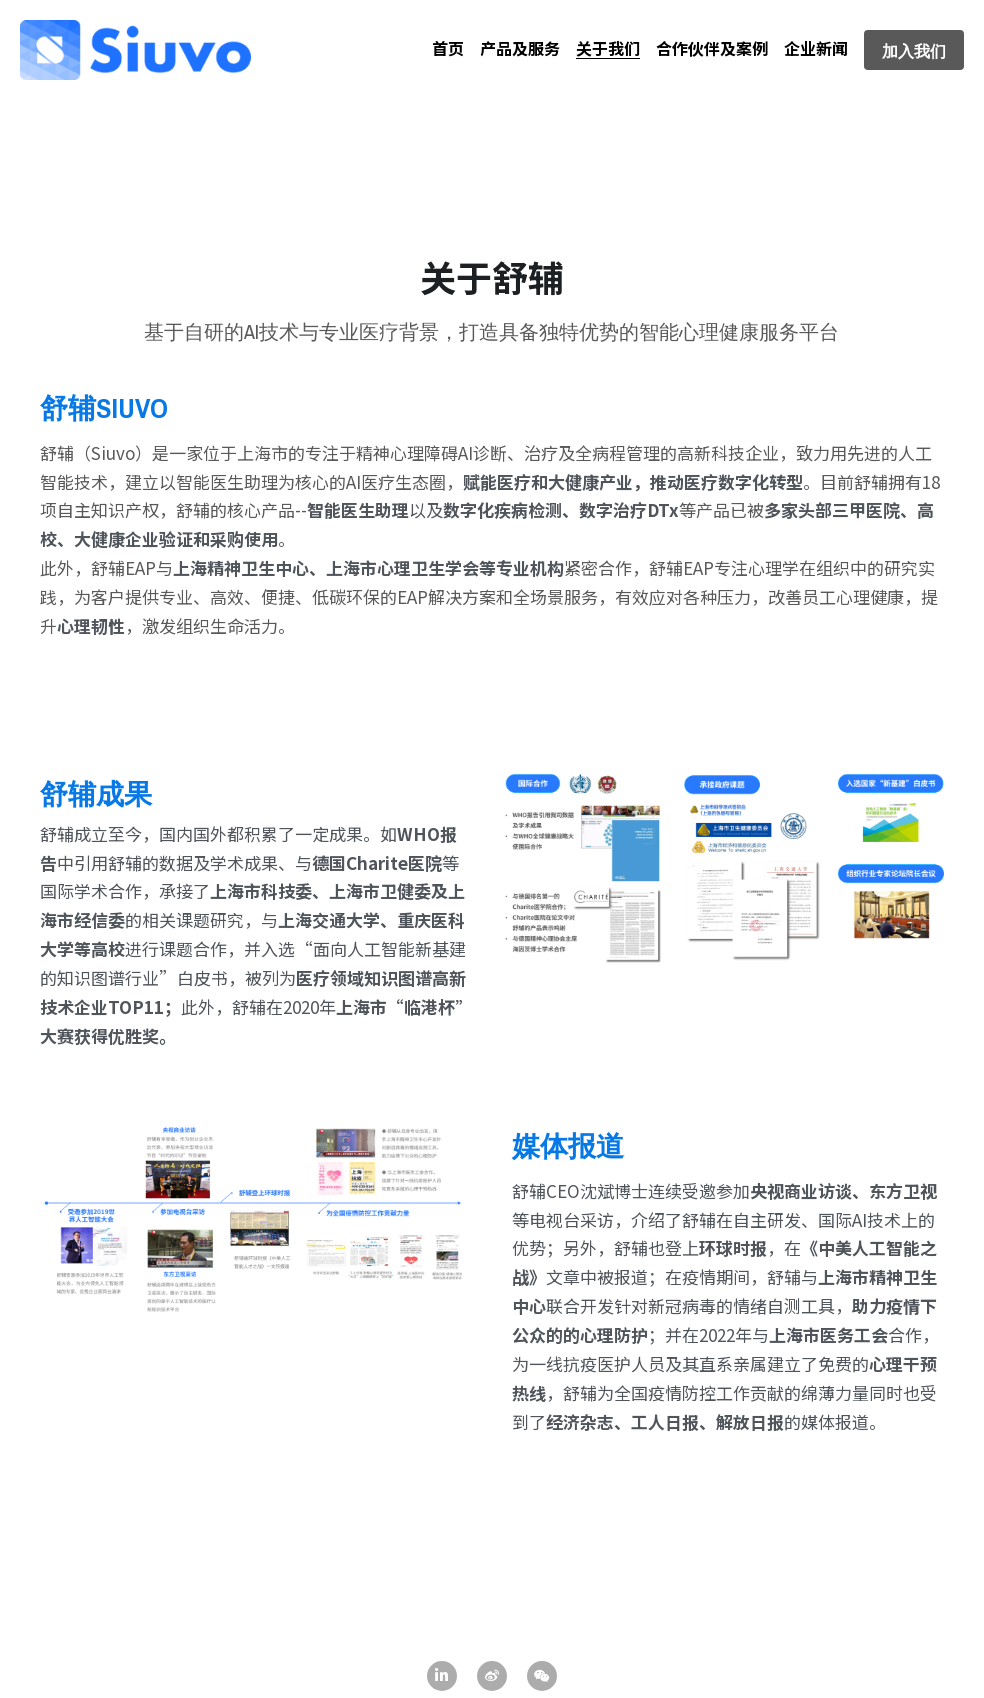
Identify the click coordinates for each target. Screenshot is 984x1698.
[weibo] (492, 1676)
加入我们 (914, 50)
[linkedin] (442, 1676)
